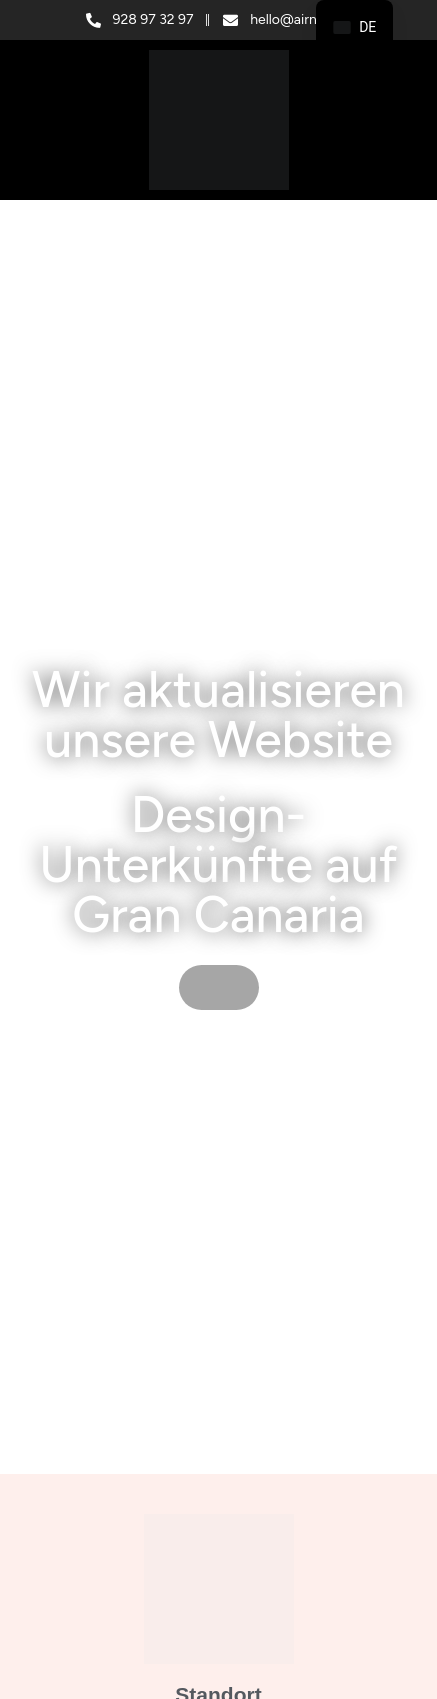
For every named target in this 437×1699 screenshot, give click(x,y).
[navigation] (354, 27)
